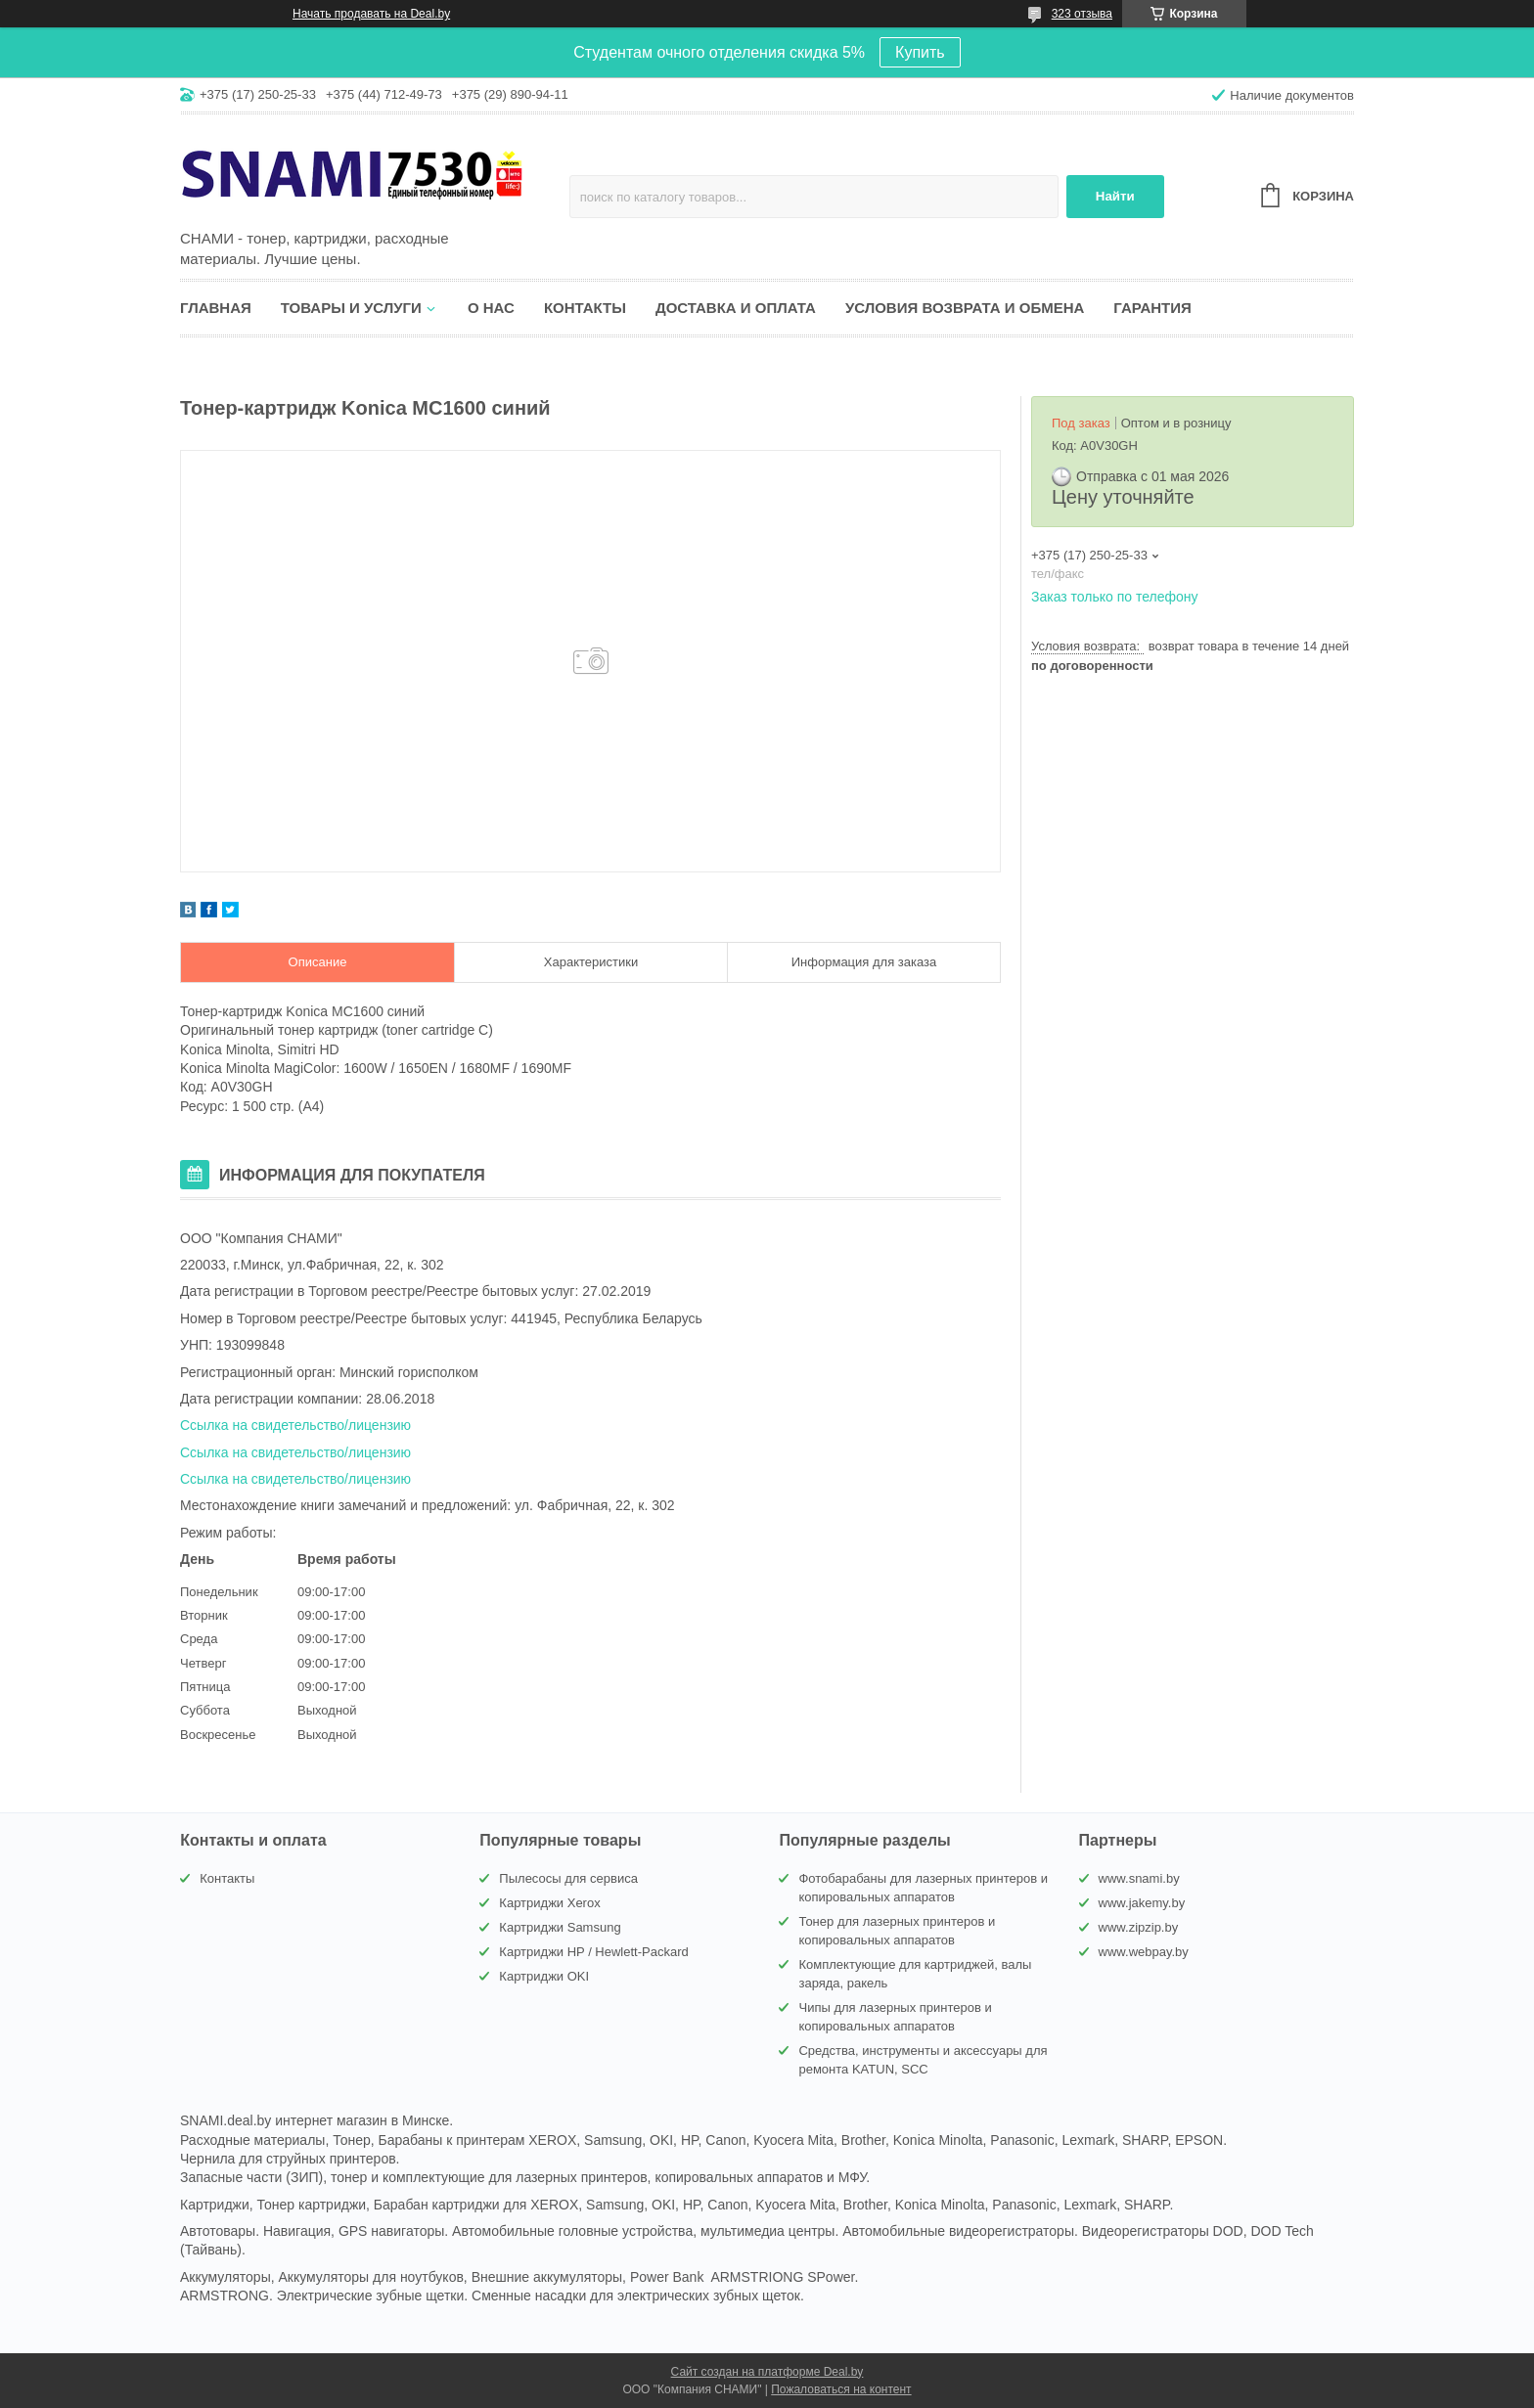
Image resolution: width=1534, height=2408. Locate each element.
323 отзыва (1082, 14)
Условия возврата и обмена (964, 307)
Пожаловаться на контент (841, 2389)
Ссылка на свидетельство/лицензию (295, 1425)
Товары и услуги (351, 307)
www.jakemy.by (1142, 1902)
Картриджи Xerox (549, 1902)
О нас (491, 307)
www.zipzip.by (1139, 1927)
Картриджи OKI (544, 1976)
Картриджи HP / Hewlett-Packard (593, 1951)
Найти (1115, 196)
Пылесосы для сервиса (568, 1878)
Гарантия (1152, 307)
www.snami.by (1139, 1878)
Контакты (585, 307)
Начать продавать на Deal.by (371, 14)
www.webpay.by (1144, 1951)
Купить (920, 52)
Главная (215, 307)
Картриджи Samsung (559, 1927)
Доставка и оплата (735, 307)
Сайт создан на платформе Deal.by (767, 2372)
